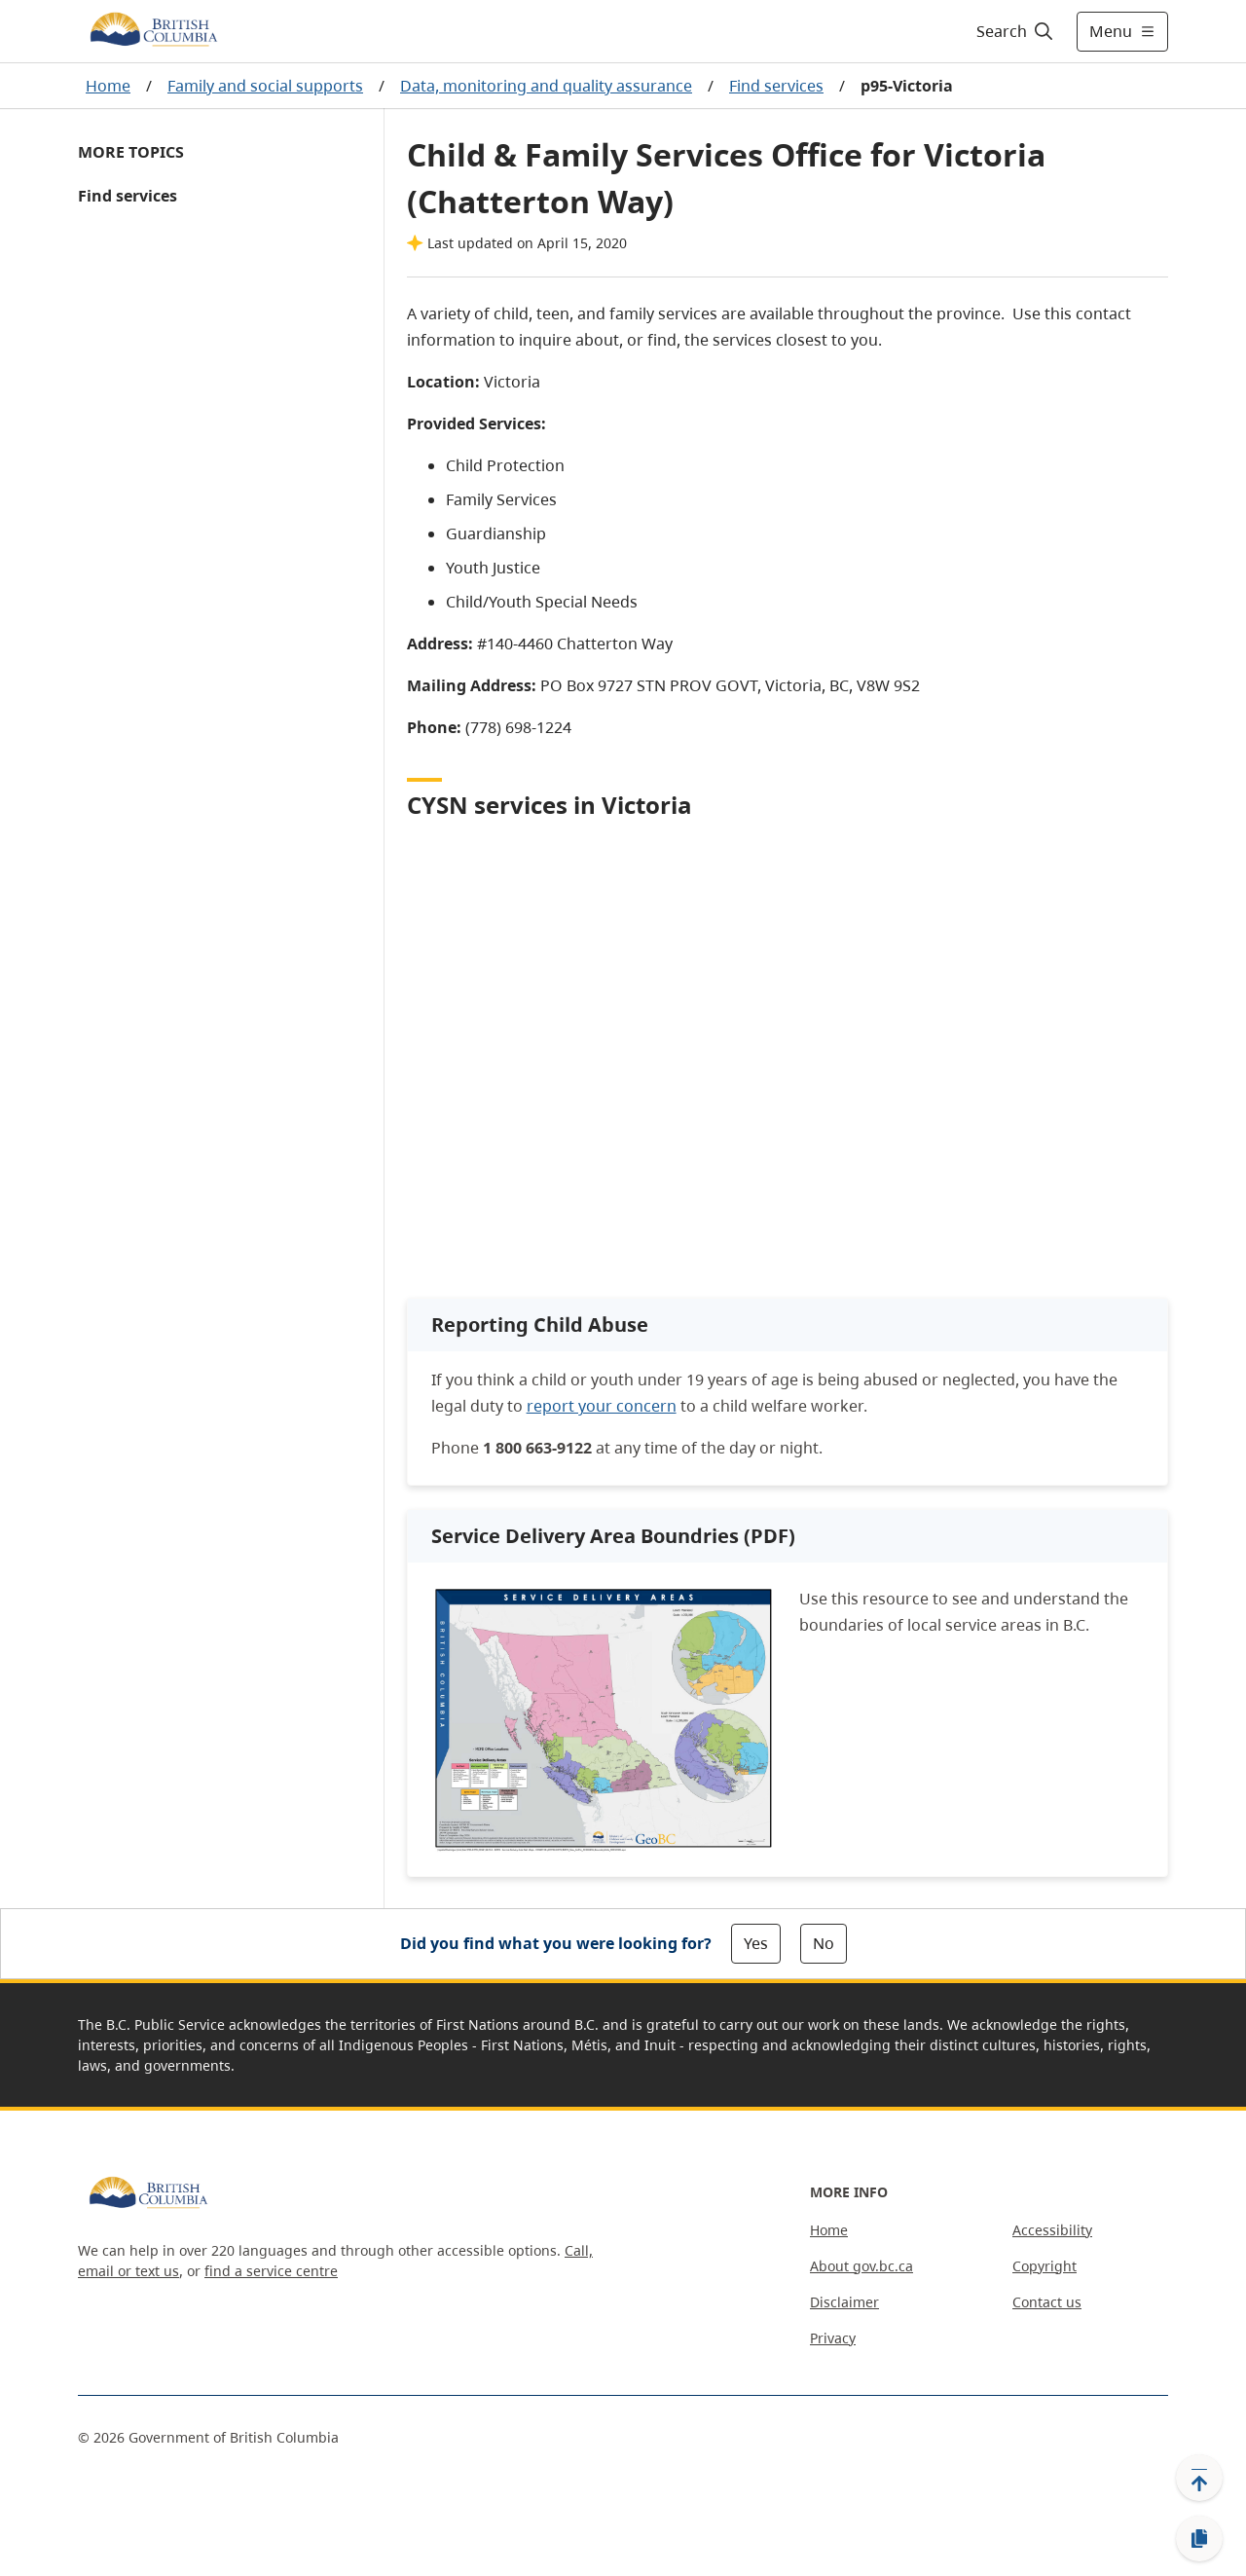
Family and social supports (265, 85)
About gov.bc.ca (861, 2266)
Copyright (1044, 2266)
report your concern (602, 1406)
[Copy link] (1199, 2539)
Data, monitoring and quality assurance (546, 85)
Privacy (833, 2338)
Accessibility (1052, 2230)
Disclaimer (844, 2302)
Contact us (1046, 2302)
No (823, 1943)
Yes (756, 1943)
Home (108, 85)
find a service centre (271, 2271)
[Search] (1016, 31)
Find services (776, 85)
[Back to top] (1199, 2477)
